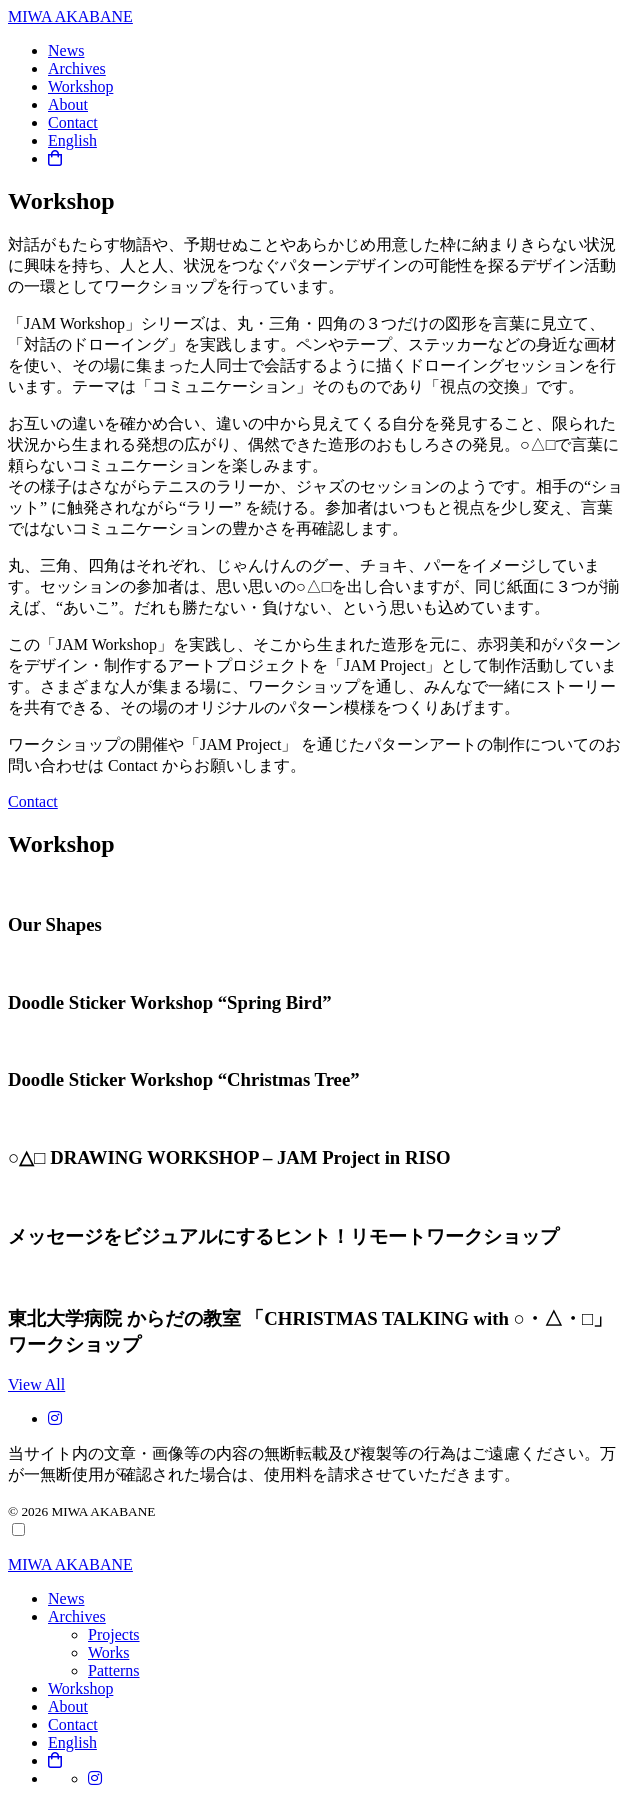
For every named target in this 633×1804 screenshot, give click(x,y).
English (72, 140)
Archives (77, 68)
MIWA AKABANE (70, 16)
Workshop (80, 86)
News (66, 50)
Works (108, 1652)
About (68, 104)
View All (36, 1384)
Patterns (114, 1670)
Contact (73, 122)
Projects (114, 1634)
